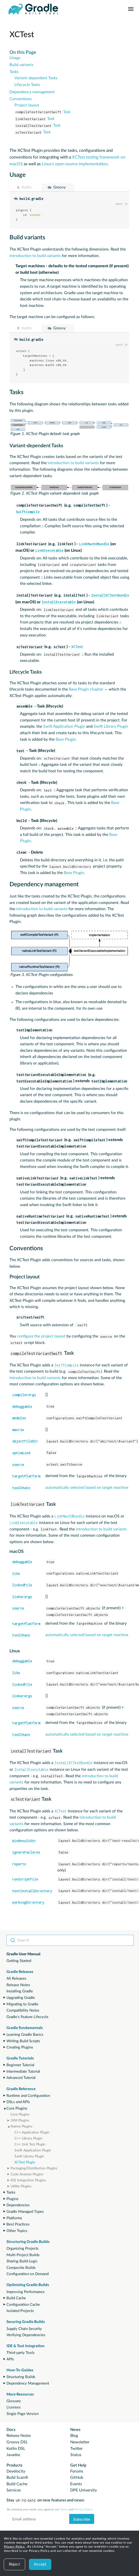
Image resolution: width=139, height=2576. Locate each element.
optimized (21, 1453)
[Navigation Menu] (131, 9)
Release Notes (18, 1985)
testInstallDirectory (32, 1891)
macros (18, 1429)
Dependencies (18, 2205)
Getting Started (18, 1961)
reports (19, 1864)
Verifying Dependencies (25, 2335)
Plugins (12, 2199)
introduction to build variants (35, 256)
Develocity (15, 2471)
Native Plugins (21, 2126)
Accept (40, 2564)
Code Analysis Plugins (26, 2174)
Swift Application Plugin (32, 2150)
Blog (74, 2436)
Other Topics (16, 2231)
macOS (16, 1551)
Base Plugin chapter (86, 689)
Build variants (21, 65)
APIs (10, 2359)
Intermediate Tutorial (23, 2071)
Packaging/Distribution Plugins (33, 2168)
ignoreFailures (26, 1852)
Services (13, 2490)
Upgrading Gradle (20, 1998)
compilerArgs (24, 1395)
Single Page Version (22, 2414)
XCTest (77, 646)
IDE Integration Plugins (28, 2180)
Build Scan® (17, 2478)
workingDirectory (28, 1902)
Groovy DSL (17, 2442)
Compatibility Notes (22, 2010)
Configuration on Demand (27, 2274)
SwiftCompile (28, 512)
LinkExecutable (49, 550)
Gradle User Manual (23, 1954)
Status (75, 2455)
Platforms (14, 2218)
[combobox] (70, 1940)
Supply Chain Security (24, 2329)
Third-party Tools (20, 2353)
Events (76, 2484)
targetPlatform (26, 1476)
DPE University (83, 2490)
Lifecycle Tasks (27, 85)
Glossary (13, 2401)
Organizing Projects (22, 2248)
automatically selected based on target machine (86, 1488)
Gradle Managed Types (25, 2212)
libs (16, 1573)
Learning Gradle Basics (24, 2035)
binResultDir (24, 1841)
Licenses (13, 2407)
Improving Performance (25, 2292)
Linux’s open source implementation (75, 164)
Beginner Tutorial (20, 2065)
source (18, 1464)
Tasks (10, 2192)
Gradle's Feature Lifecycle (27, 2017)
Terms (64, 2509)
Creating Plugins (19, 2047)
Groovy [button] (59, 187)
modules (19, 1418)
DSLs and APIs (18, 2102)
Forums (76, 2471)
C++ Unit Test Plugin (29, 2144)
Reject (14, 2564)
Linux (14, 1651)
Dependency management (32, 92)
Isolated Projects (20, 2311)
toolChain (21, 1488)
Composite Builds (21, 2268)
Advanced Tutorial (21, 2078)
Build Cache (16, 2298)
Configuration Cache (23, 2305)
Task (42, 112)
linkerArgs (22, 1597)
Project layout (26, 105)
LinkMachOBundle (94, 544)
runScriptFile (25, 1879)
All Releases (16, 1978)
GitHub (76, 2478)
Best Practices (18, 2224)
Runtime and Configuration (28, 2096)
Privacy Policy (15, 2546)
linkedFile (22, 1585)
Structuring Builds (20, 2377)
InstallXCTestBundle (110, 595)
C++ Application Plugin (31, 2132)
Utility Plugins (20, 2186)
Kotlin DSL (15, 2449)
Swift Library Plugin (29, 2156)
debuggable (22, 1406)
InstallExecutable (59, 602)
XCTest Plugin (24, 2162)
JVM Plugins (19, 2120)
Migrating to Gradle (22, 2004)
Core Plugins (16, 2108)
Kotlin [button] (26, 187)
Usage (14, 58)
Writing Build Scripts (23, 2041)
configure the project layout (41, 1336)
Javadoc (13, 2455)
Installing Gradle (19, 1991)
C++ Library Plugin (28, 2138)
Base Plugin (66, 739)
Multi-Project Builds (23, 2255)
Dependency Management (27, 2383)
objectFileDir (25, 1441)
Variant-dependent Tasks (36, 78)
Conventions (20, 99)
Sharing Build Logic (22, 2261)
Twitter (76, 2449)
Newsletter (79, 2442)
